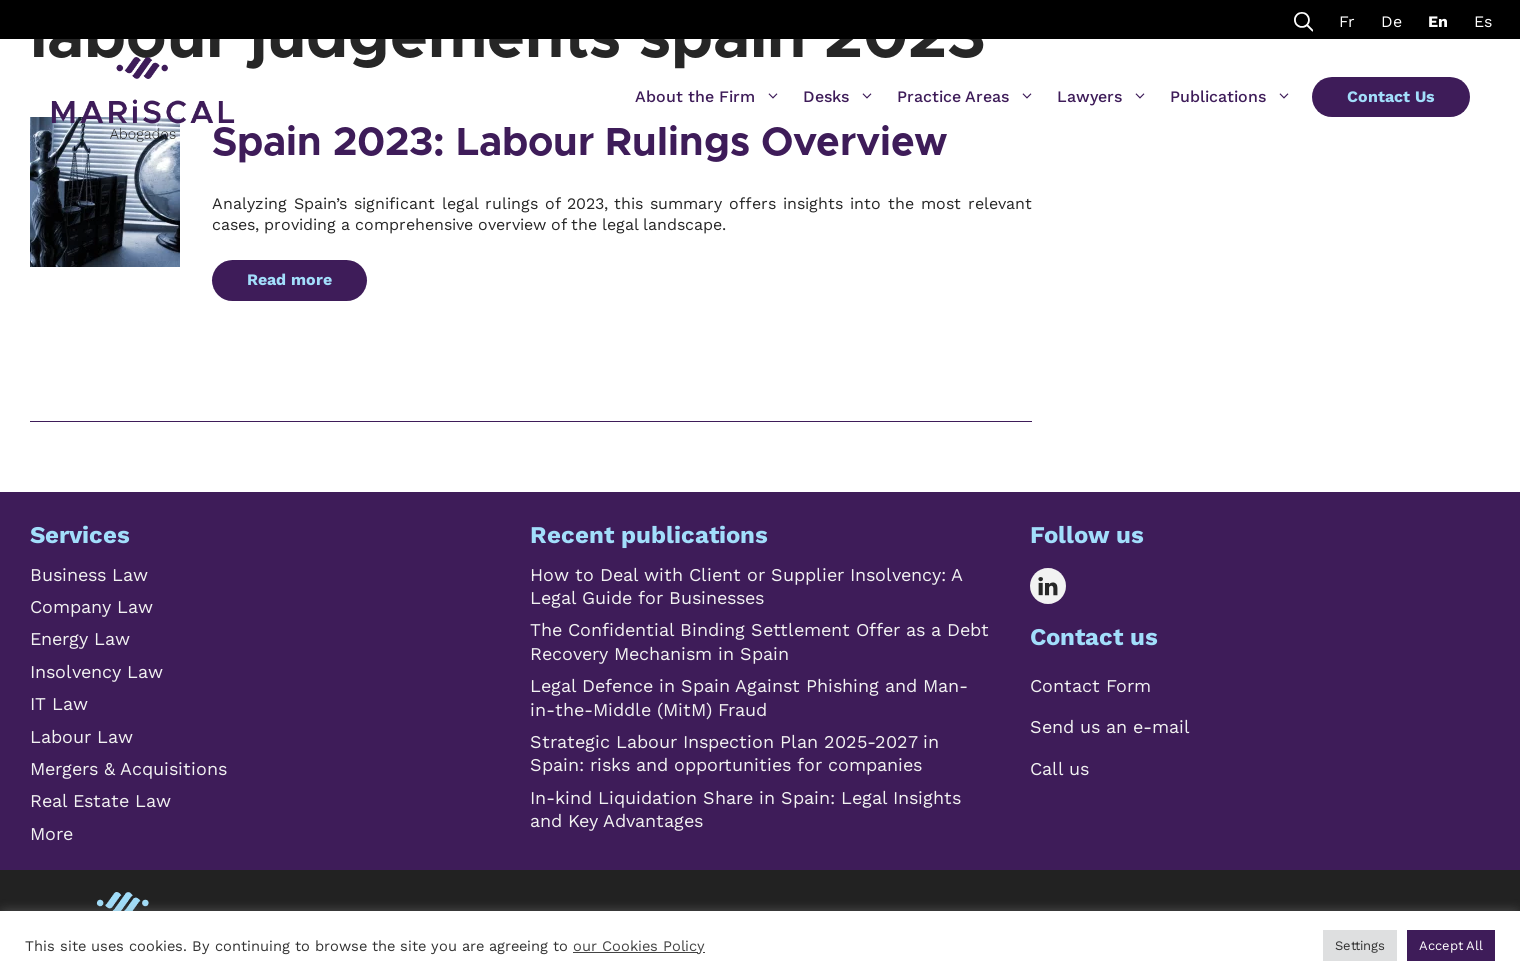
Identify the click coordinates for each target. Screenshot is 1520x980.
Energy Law (80, 638)
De (1391, 21)
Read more (289, 279)
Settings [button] (1360, 945)
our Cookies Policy (639, 946)
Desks (839, 97)
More (51, 833)
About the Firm (708, 97)
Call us (1059, 768)
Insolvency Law (96, 671)
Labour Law (81, 736)
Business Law (89, 574)
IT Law (59, 703)
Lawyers (1102, 97)
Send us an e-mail (1110, 726)
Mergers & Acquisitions (128, 768)
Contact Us (1391, 96)
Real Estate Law (100, 800)
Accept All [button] (1451, 945)
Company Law (91, 606)
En (1438, 21)
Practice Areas (966, 97)
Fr (1347, 21)
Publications (1231, 97)
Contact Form (1090, 685)
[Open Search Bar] (1304, 19)
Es (1483, 21)
